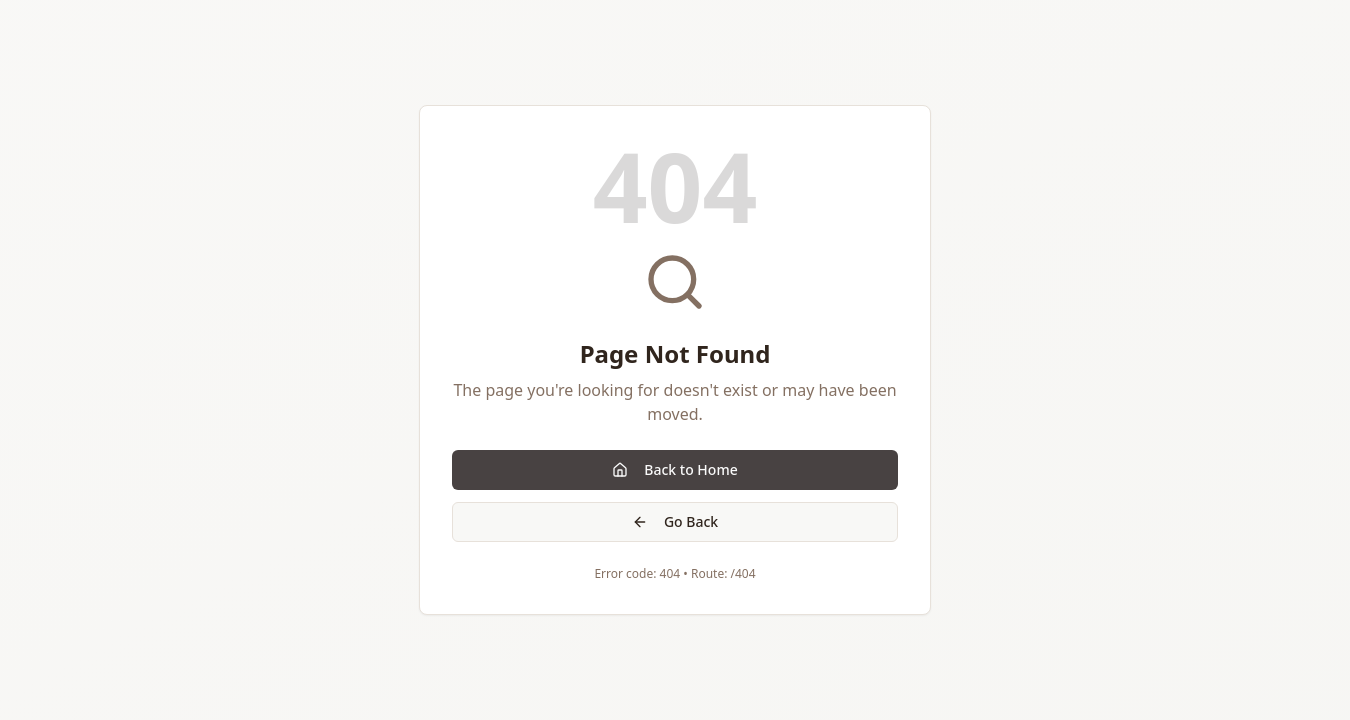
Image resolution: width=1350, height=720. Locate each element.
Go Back (675, 521)
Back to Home (674, 469)
